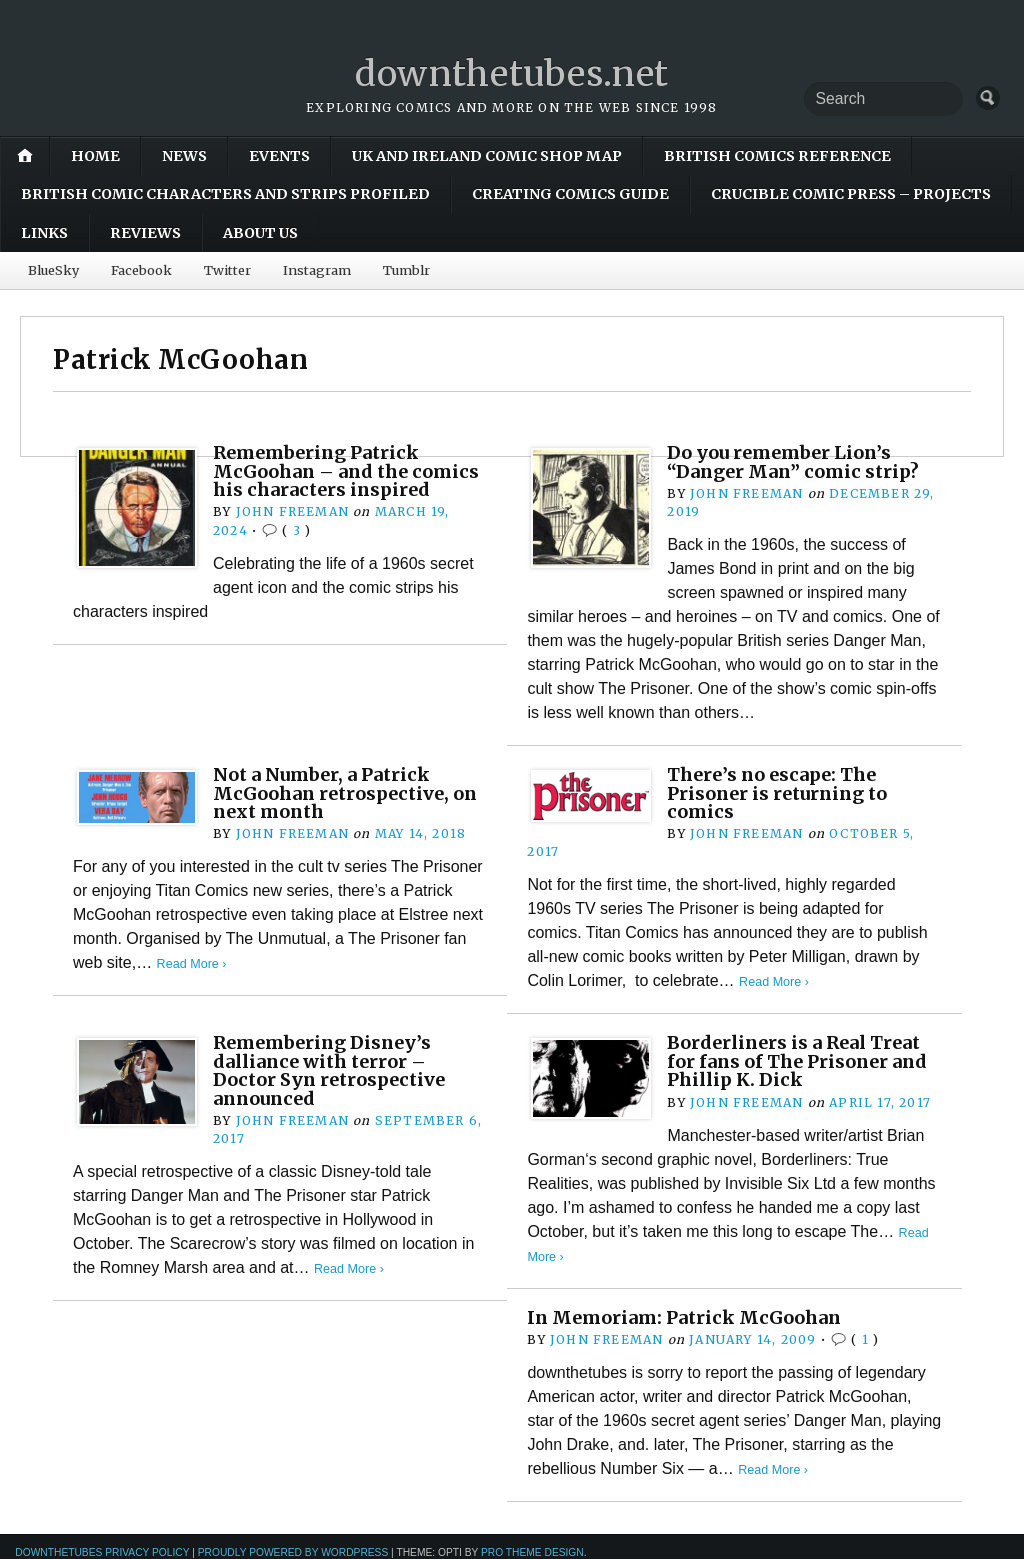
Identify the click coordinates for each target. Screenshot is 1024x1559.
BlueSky (53, 270)
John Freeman (292, 511)
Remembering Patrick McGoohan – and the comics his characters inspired (350, 471)
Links (44, 233)
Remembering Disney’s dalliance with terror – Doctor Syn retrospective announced (332, 1070)
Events (279, 156)
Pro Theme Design (532, 1552)
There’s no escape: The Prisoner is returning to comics (781, 793)
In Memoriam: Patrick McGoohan (689, 1317)
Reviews (145, 233)
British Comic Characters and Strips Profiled (225, 194)
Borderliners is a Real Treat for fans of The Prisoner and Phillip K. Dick (801, 1061)
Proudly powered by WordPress (293, 1552)
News (184, 156)
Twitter (227, 270)
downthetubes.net (512, 73)
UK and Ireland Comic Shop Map (487, 156)
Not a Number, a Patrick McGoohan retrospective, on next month (350, 793)
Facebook (141, 270)
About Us (260, 233)
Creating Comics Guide (570, 194)
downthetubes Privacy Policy (102, 1552)
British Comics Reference (777, 156)
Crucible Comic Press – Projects (851, 194)
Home (95, 156)
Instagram (317, 270)
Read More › (192, 963)
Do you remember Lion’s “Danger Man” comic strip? (796, 461)
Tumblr (406, 270)
